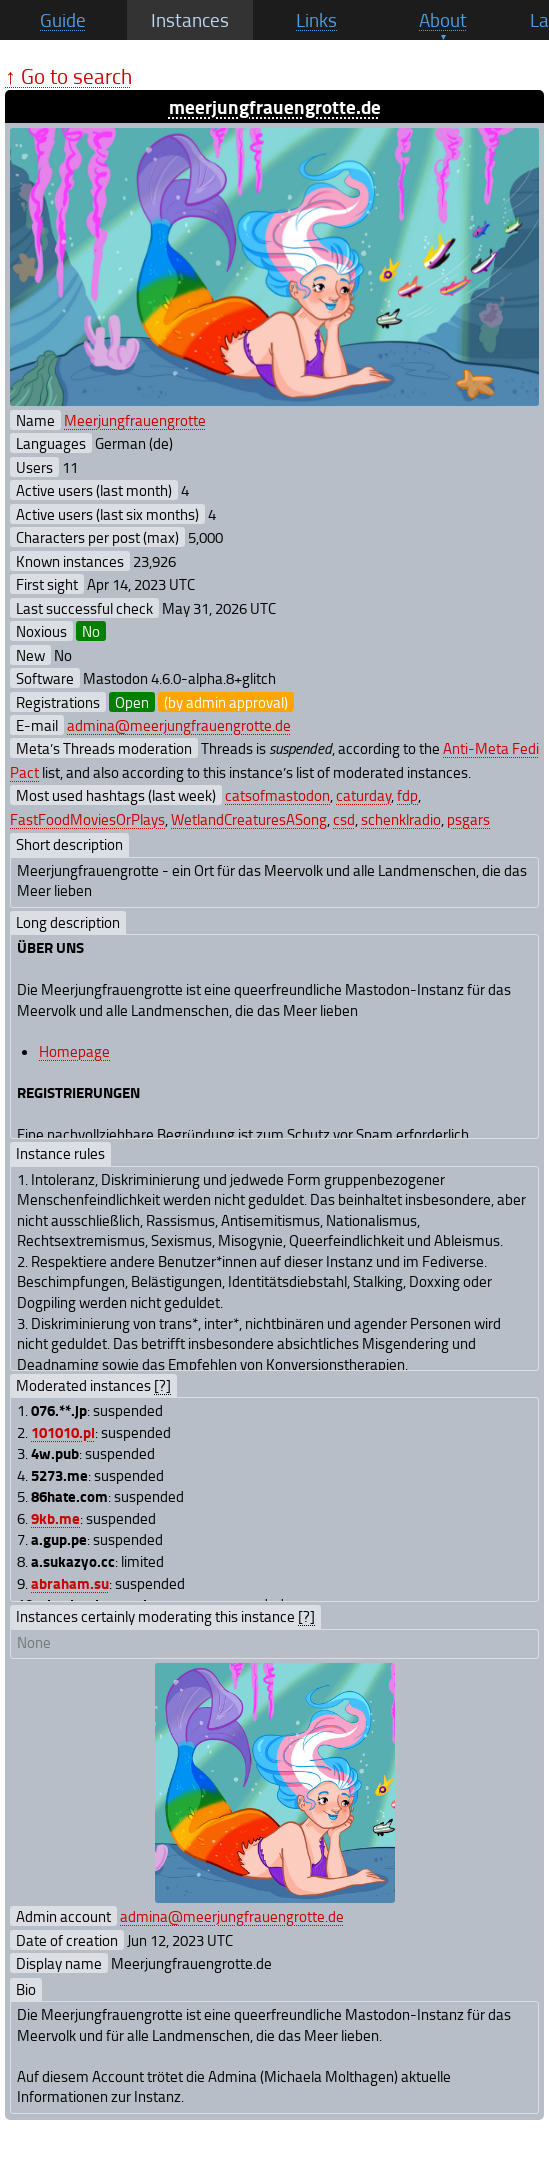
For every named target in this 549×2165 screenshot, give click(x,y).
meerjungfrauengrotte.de (275, 106)
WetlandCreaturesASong (249, 819)
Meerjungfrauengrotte (135, 420)
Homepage (74, 1051)
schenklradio (401, 819)
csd (344, 819)
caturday (363, 795)
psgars (468, 819)
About (443, 20)
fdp (407, 795)
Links (316, 20)
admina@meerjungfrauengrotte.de (179, 725)
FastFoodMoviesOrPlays (87, 819)
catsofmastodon (277, 795)
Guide (63, 20)
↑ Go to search (68, 75)
